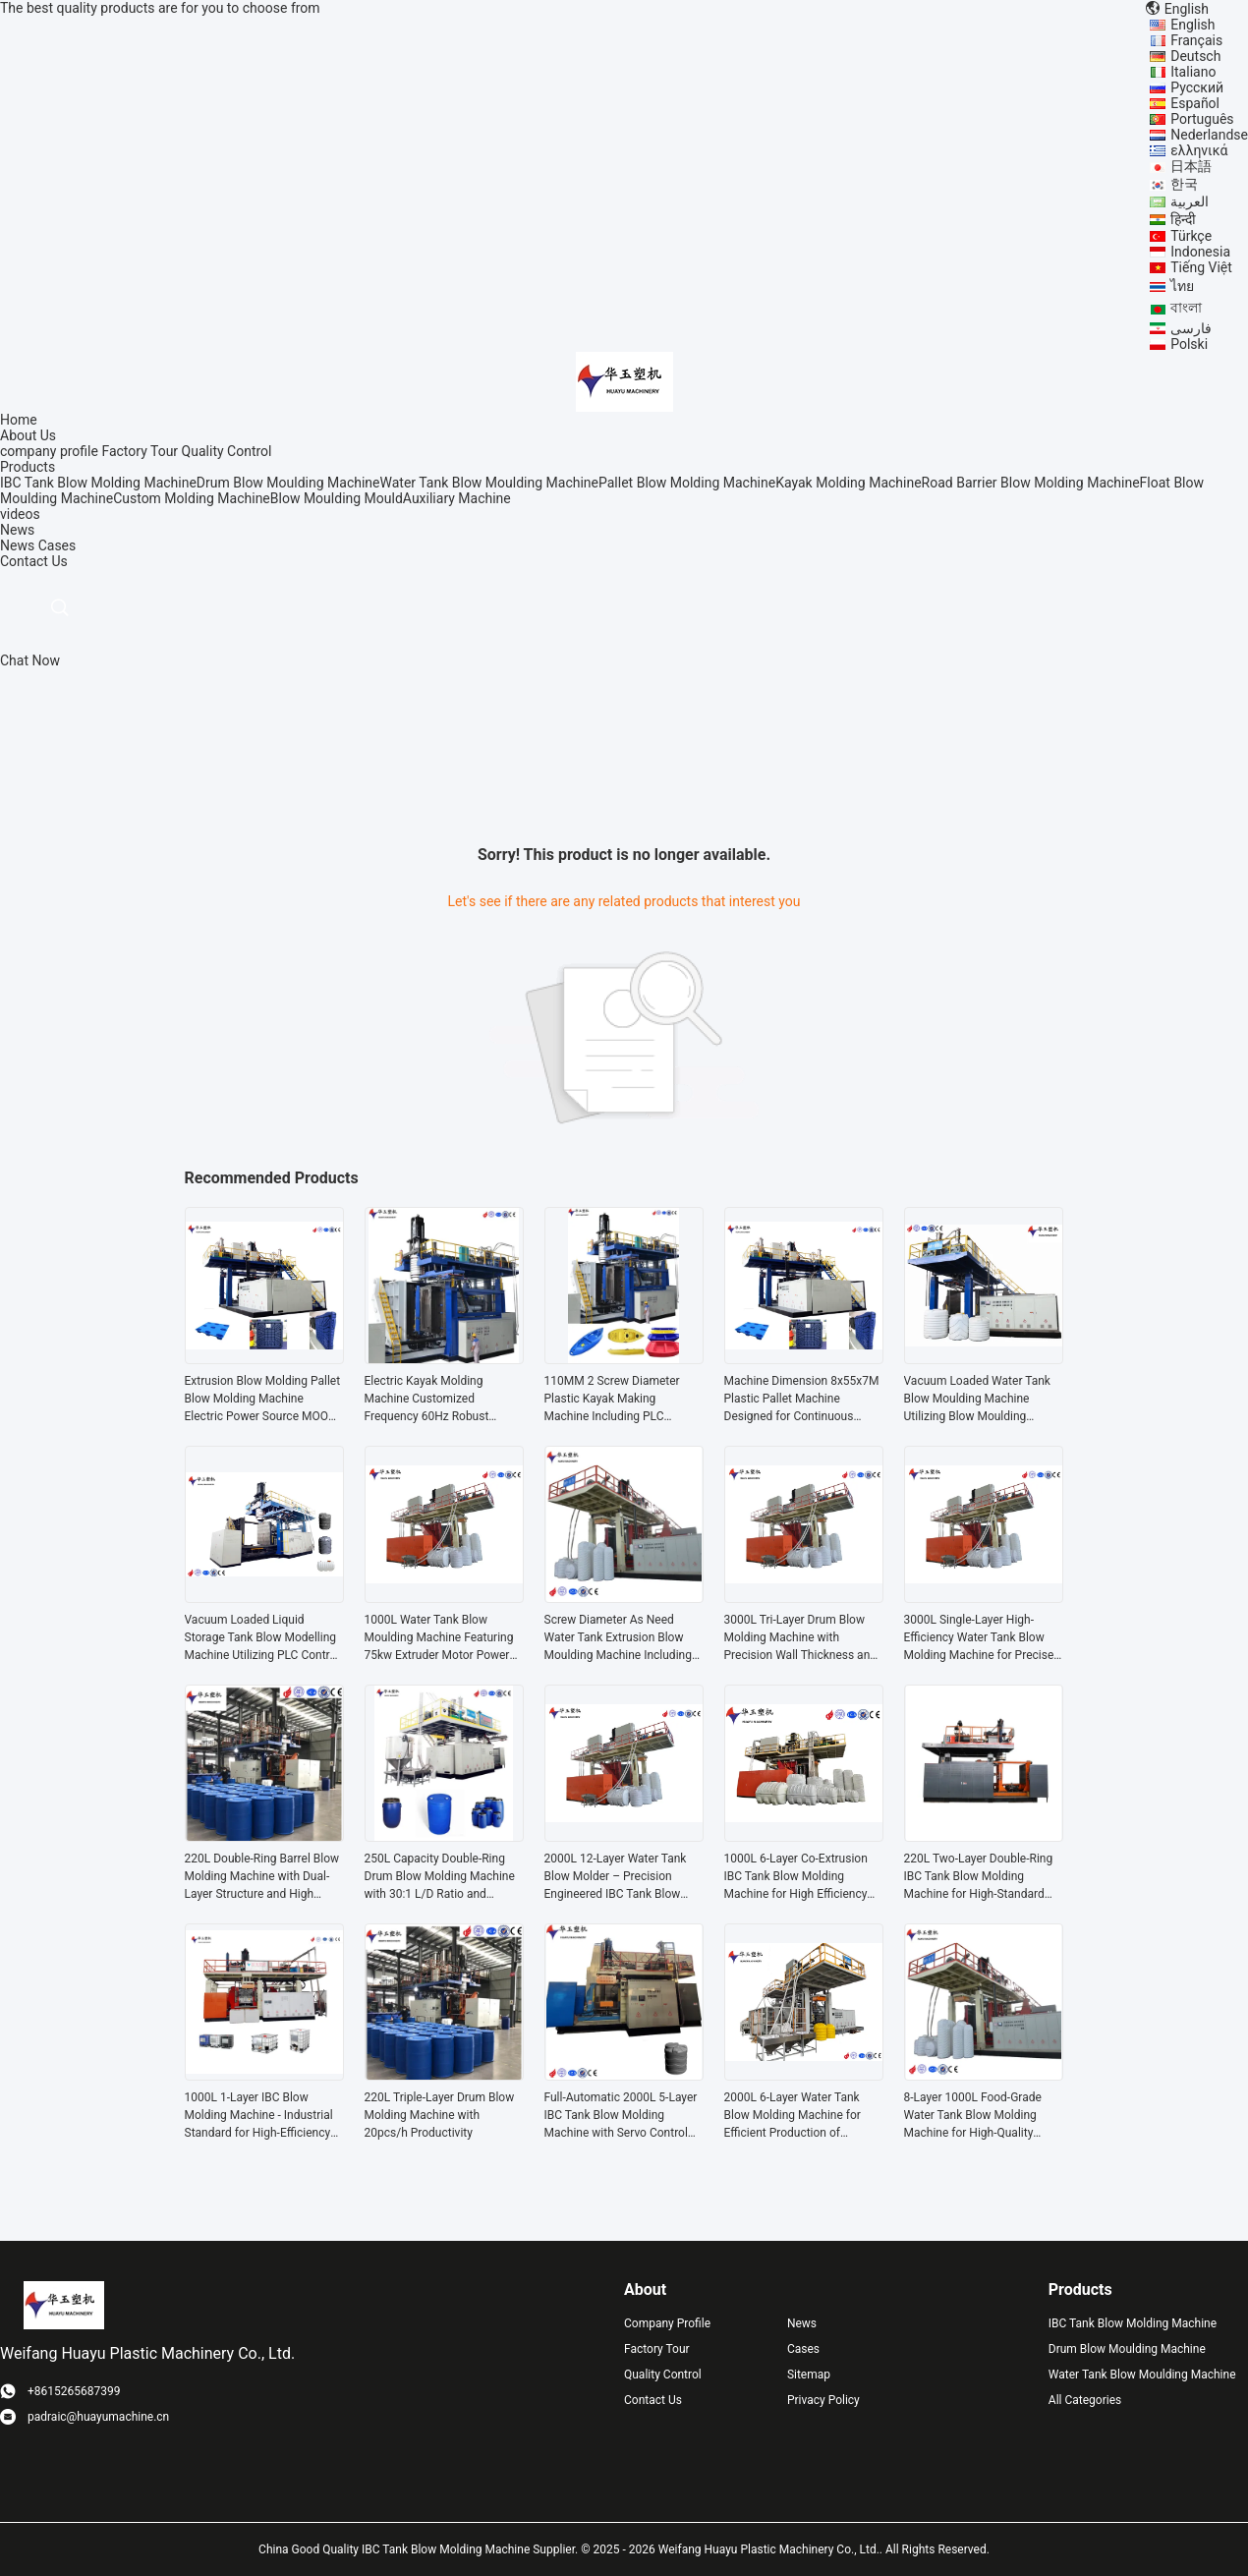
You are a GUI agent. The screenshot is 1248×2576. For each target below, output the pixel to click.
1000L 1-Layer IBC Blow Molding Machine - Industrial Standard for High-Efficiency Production (259, 2116)
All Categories (1085, 2400)
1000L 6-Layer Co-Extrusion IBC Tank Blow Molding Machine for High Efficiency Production (796, 1877)
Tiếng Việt (1201, 267)
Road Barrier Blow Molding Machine (1031, 482)
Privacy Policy (823, 2400)
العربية (1189, 201)
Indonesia (1200, 251)
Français (1196, 40)
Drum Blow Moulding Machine (288, 482)
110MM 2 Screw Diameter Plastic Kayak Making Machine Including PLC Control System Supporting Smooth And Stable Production (614, 1399)
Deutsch (1195, 56)
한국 (1184, 184)
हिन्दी (1183, 219)
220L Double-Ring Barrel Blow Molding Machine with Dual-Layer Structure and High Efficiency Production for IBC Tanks (262, 1877)
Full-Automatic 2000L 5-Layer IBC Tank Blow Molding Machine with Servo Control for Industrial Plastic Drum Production (621, 2116)
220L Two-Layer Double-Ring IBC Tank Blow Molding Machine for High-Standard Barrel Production (978, 1877)
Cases (57, 545)
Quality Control (227, 451)
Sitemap (808, 2374)
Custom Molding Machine (191, 498)
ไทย (1182, 286)
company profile (49, 451)
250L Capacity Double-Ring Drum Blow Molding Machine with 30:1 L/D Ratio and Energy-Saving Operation (440, 1877)
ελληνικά (1198, 150)
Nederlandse (1209, 135)
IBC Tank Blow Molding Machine (98, 482)
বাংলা (1186, 307)
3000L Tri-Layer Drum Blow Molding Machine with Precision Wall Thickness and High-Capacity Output (801, 1638)
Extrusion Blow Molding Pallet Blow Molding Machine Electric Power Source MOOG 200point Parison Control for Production (263, 1399)
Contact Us (653, 2400)
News (17, 545)
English (1192, 24)
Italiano (1193, 72)
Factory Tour (139, 451)
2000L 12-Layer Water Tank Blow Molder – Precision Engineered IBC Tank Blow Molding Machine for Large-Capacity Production (616, 1877)
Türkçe (1191, 236)
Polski (1189, 344)
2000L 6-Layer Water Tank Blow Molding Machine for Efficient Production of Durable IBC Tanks (792, 2116)
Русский (1196, 87)
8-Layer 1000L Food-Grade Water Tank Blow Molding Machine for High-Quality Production (973, 2116)
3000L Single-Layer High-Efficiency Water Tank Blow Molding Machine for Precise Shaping (979, 1638)
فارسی (1191, 328)
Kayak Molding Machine (848, 482)
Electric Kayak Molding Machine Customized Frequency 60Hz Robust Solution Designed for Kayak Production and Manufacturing (438, 1399)
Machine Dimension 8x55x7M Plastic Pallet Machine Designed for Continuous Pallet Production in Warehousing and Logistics (801, 1399)
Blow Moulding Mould (336, 498)
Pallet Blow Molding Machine (686, 482)
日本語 (1191, 166)
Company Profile (667, 2323)
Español (1195, 103)
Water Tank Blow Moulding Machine (489, 482)
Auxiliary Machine (457, 498)
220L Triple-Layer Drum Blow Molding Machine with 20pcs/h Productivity (440, 2115)
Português (1201, 119)
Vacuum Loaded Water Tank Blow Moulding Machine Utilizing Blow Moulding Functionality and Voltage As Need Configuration (978, 1399)
